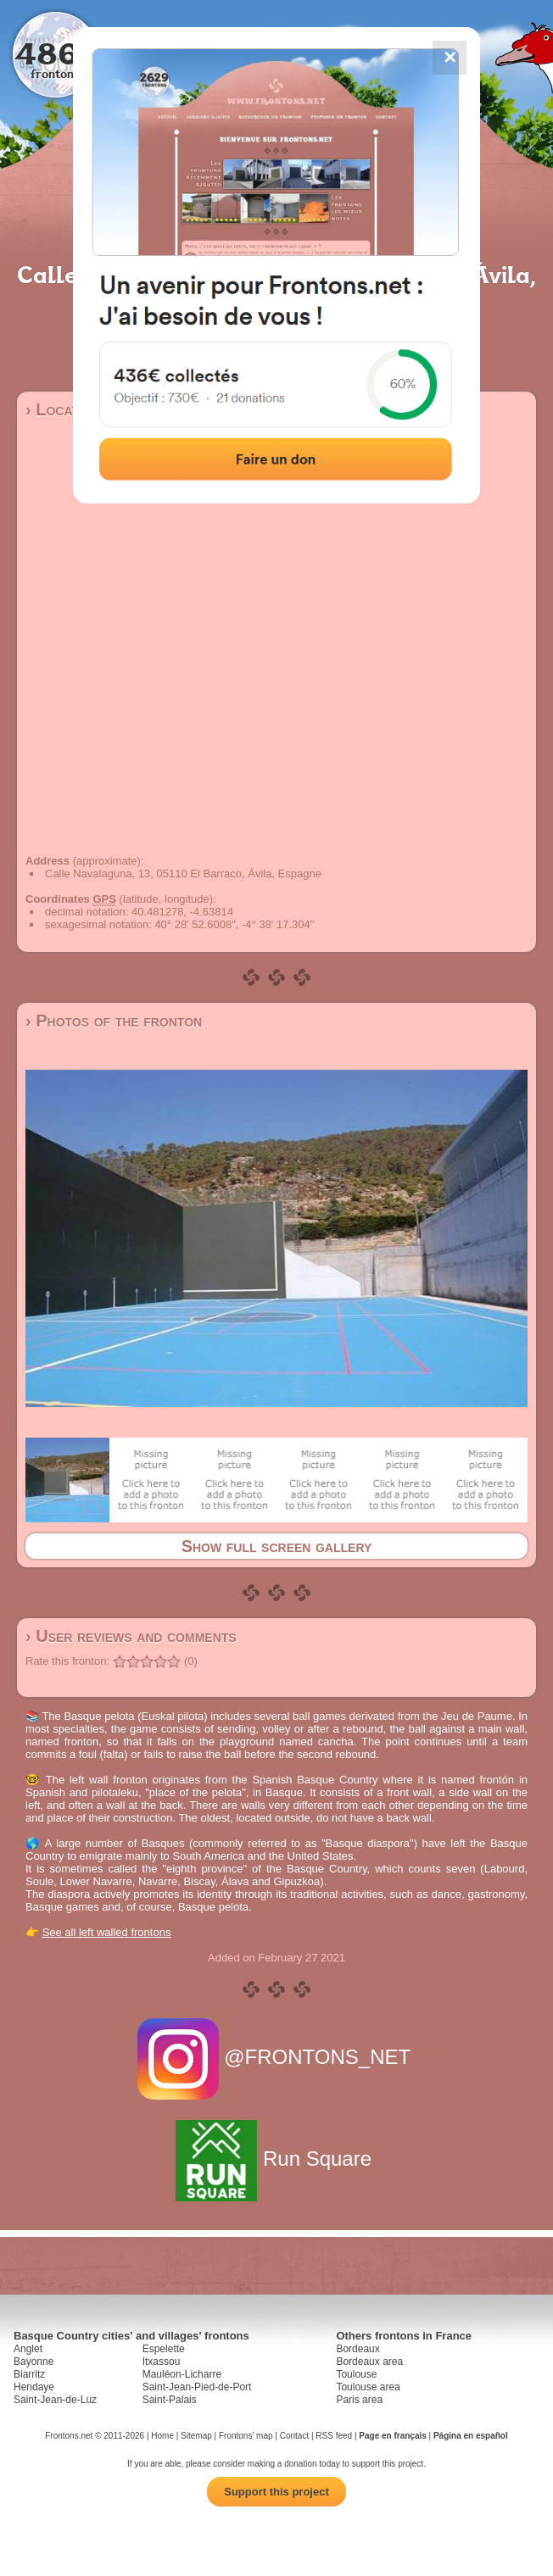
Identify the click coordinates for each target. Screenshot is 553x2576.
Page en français (392, 2435)
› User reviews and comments (131, 1636)
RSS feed (334, 2435)
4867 (55, 53)
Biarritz (29, 2374)
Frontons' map (246, 2435)
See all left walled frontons (106, 1932)
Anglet (28, 2349)
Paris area (359, 2400)
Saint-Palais (169, 2400)
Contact (294, 2435)
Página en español (470, 2435)
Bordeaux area (369, 2361)
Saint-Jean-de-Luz (55, 2400)
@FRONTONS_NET (276, 2056)
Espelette (163, 2349)
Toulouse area (367, 2387)
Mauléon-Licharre (181, 2374)
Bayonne (33, 2361)
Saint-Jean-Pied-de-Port (197, 2387)
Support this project (276, 2491)
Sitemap (196, 2435)
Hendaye (34, 2387)
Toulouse (356, 2374)
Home (162, 2435)
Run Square (276, 2158)
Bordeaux (357, 2349)
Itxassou (161, 2361)
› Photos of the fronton (113, 1020)
